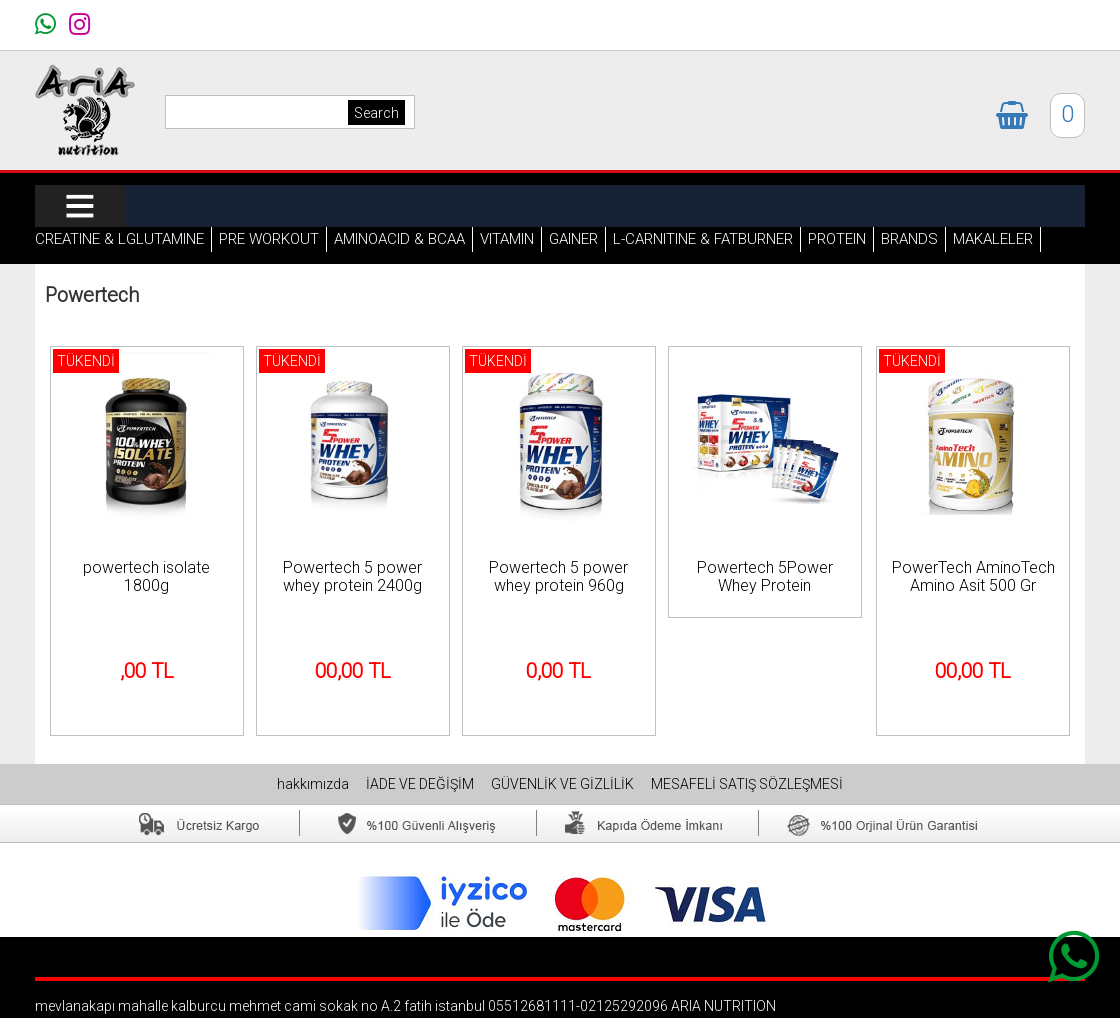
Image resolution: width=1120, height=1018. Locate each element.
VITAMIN (507, 239)
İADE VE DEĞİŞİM (421, 784)
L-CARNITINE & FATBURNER (703, 239)
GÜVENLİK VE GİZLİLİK (564, 784)
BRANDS (909, 239)
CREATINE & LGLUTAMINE (119, 239)
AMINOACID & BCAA (399, 239)
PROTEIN (837, 239)
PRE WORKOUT (269, 239)
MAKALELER (993, 239)
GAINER (573, 239)
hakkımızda (314, 784)
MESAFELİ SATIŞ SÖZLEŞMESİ (747, 784)
